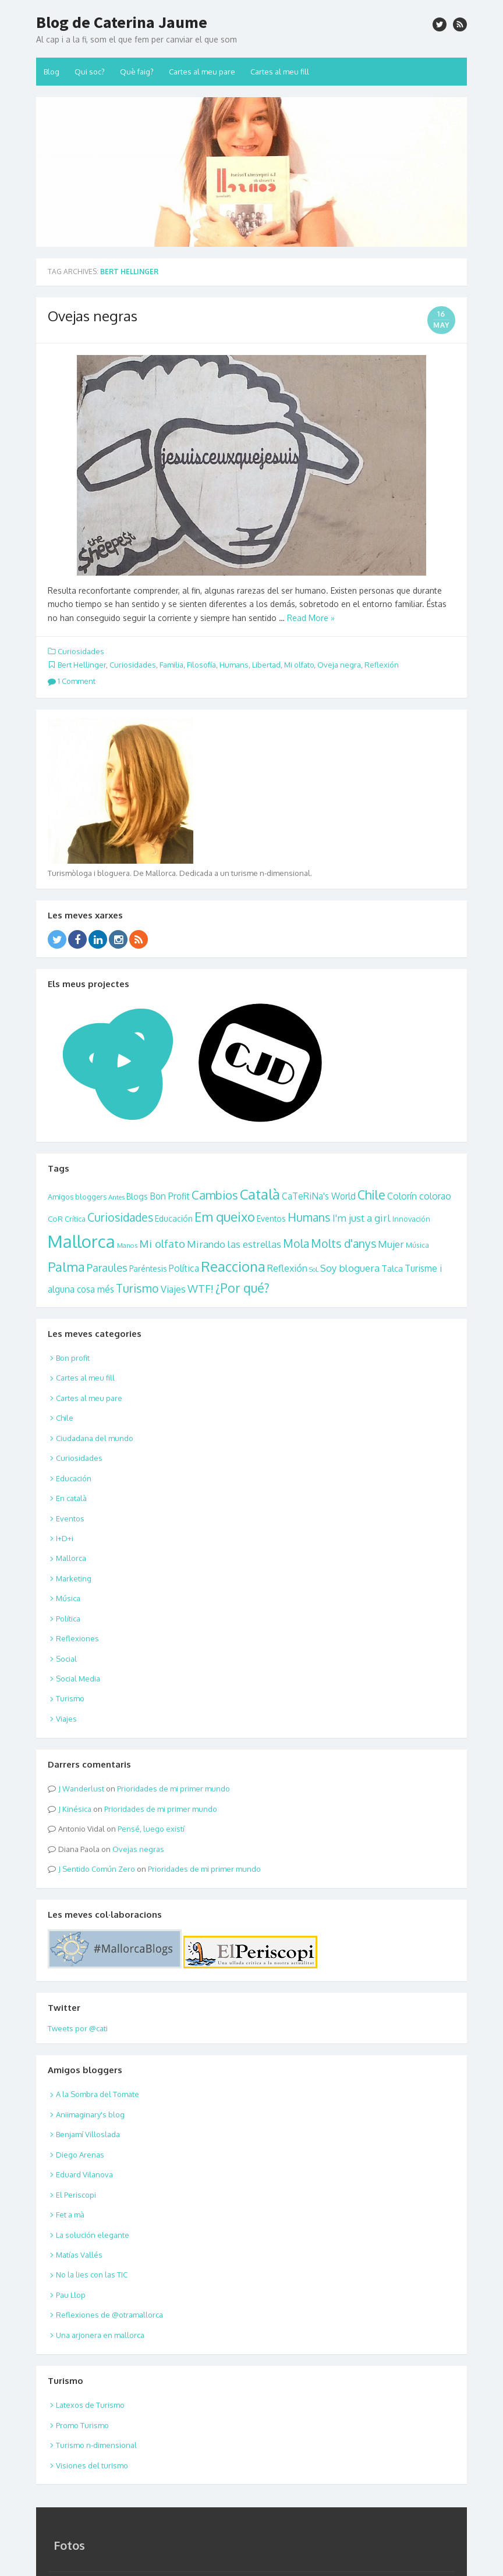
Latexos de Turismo (90, 2405)
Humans (234, 664)
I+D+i (64, 1538)
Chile (371, 1194)
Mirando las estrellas (234, 1244)
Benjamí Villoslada (88, 2134)
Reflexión (381, 664)
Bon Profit (170, 1196)
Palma (66, 1266)
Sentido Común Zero (98, 1869)
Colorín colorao (419, 1196)
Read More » (311, 618)
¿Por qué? (242, 1288)
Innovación (411, 1218)
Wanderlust (83, 1788)
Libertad (266, 664)
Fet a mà (70, 2214)
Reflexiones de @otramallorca (109, 2314)
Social (66, 1658)
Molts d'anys (343, 1243)
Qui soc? (90, 71)
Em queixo (224, 1216)
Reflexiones (77, 1638)
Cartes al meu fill (279, 71)
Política (184, 1268)
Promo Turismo (82, 2425)
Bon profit (73, 1357)
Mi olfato (299, 664)
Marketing (73, 1578)
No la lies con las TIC (91, 2274)
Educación (174, 1218)
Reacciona (233, 1266)
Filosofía (201, 664)
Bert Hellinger (82, 664)
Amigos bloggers (77, 1196)
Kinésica (76, 1809)
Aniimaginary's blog (90, 2114)
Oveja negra (339, 664)
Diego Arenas (80, 2154)
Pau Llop (71, 2295)
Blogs (137, 1196)
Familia (171, 664)
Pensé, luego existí (151, 1828)
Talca (392, 1268)
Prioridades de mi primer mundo (173, 1788)
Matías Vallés (79, 2254)
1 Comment (71, 681)
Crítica (75, 1218)
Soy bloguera (350, 1268)
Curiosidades (81, 651)
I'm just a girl (361, 1217)
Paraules (107, 1267)
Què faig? (137, 71)
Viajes (173, 1289)
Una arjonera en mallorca (100, 2335)
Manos (127, 1245)
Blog (51, 71)
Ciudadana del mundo (94, 1438)
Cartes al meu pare (202, 71)
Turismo (137, 1288)
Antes (116, 1197)
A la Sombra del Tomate (97, 2094)
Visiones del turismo (92, 2465)
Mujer (391, 1244)
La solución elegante (92, 2235)
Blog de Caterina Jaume (121, 22)
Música (417, 1245)
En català (71, 1498)
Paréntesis (148, 1268)
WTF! (200, 1288)
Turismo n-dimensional (96, 2445)
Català (260, 1194)
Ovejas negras (92, 316)
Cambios (215, 1194)
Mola (296, 1243)
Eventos (271, 1218)
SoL (313, 1269)
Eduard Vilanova (84, 2174)
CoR (55, 1218)
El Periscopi (76, 2194)
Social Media (78, 1678)
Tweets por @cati (78, 2028)
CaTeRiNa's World (319, 1196)
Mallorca (81, 1241)
